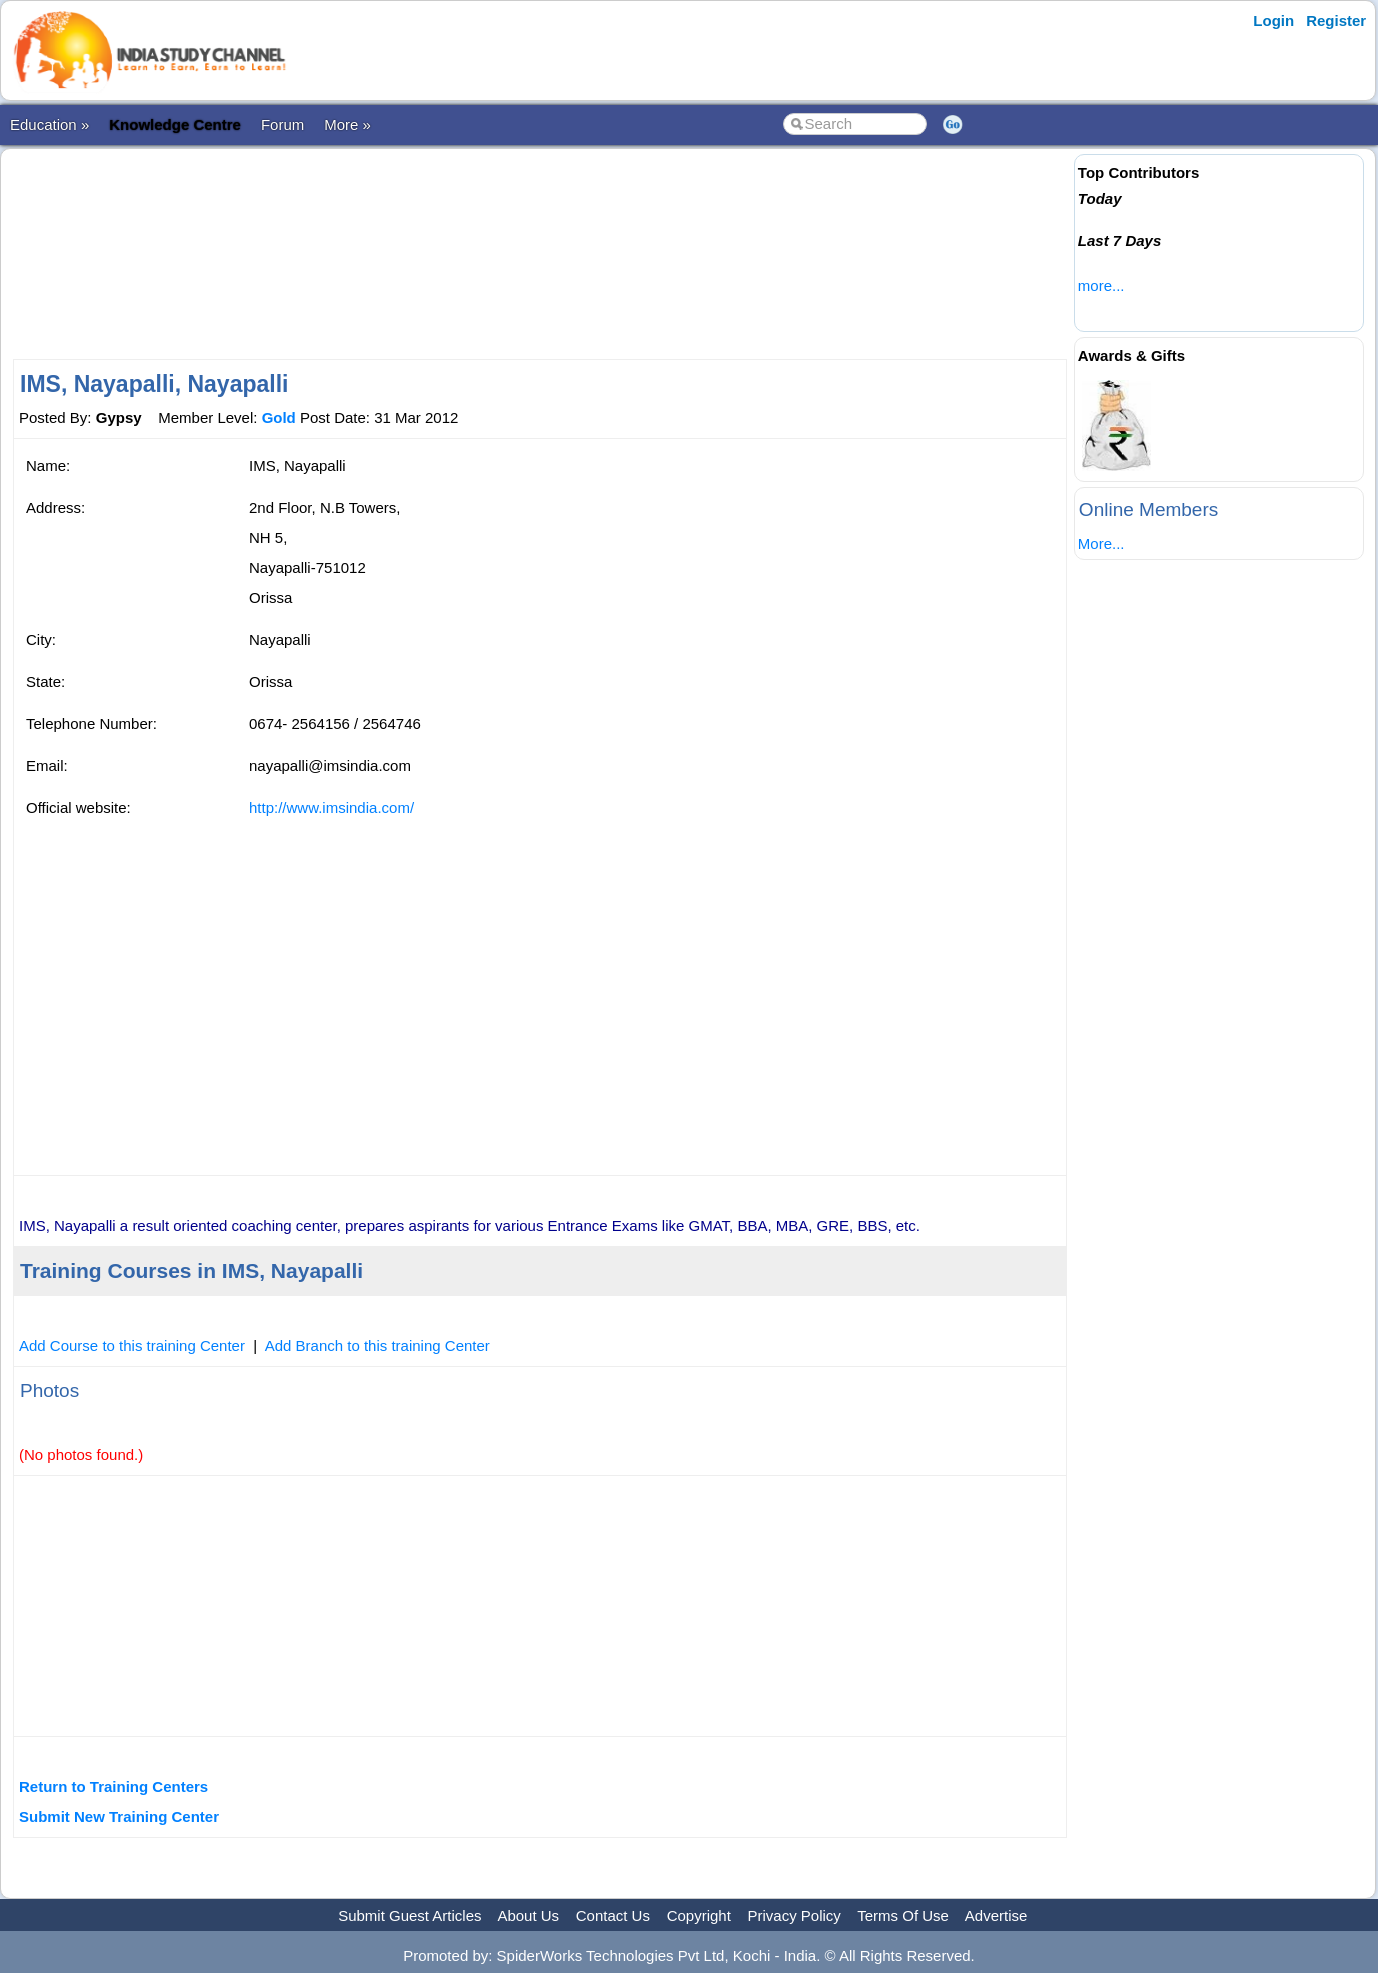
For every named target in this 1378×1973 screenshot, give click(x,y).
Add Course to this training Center (132, 1345)
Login (1273, 20)
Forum (282, 124)
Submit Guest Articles (409, 1915)
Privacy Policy (794, 1915)
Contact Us (613, 1915)
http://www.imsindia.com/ (331, 807)
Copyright (699, 1915)
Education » (49, 124)
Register (1336, 20)
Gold (279, 417)
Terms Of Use (903, 1915)
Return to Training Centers (113, 1786)
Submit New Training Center (119, 1816)
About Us (528, 1915)
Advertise (996, 1915)
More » (347, 124)
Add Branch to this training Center (377, 1345)
